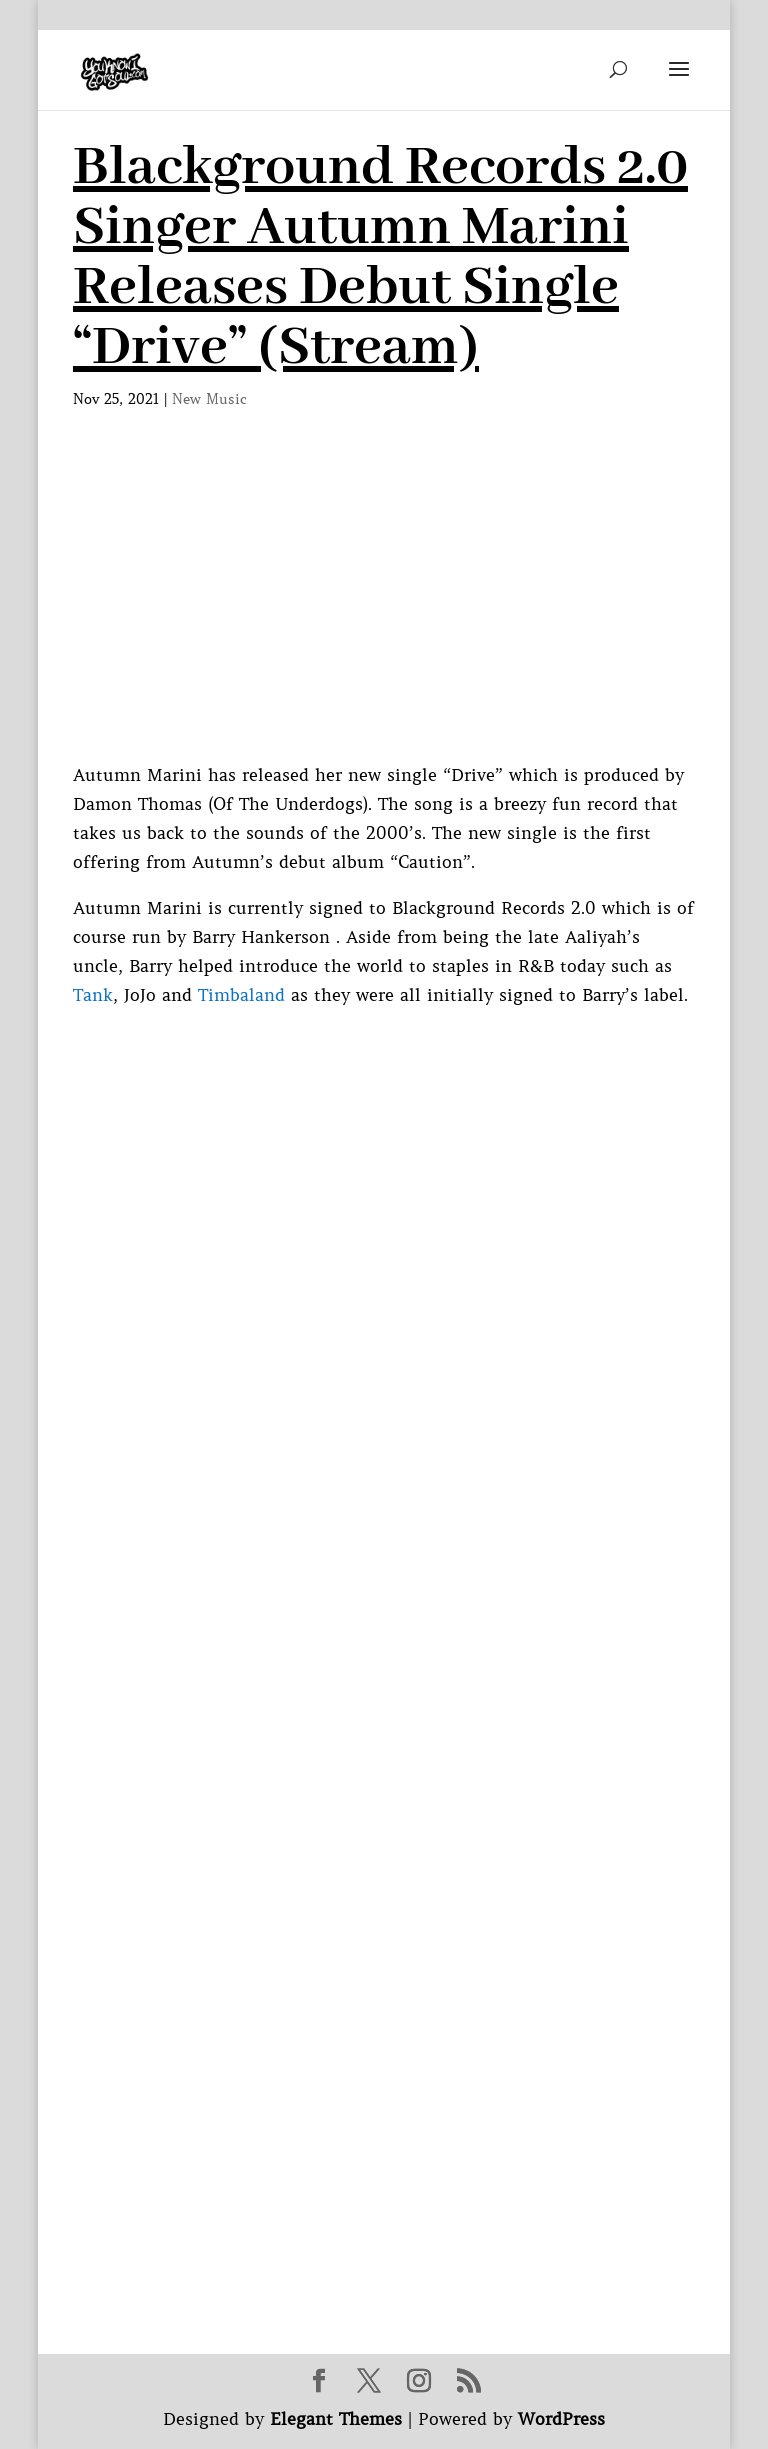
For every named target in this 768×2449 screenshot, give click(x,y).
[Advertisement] (384, 611)
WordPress (561, 2419)
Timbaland (241, 995)
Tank (93, 995)
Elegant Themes (336, 2419)
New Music (209, 399)
